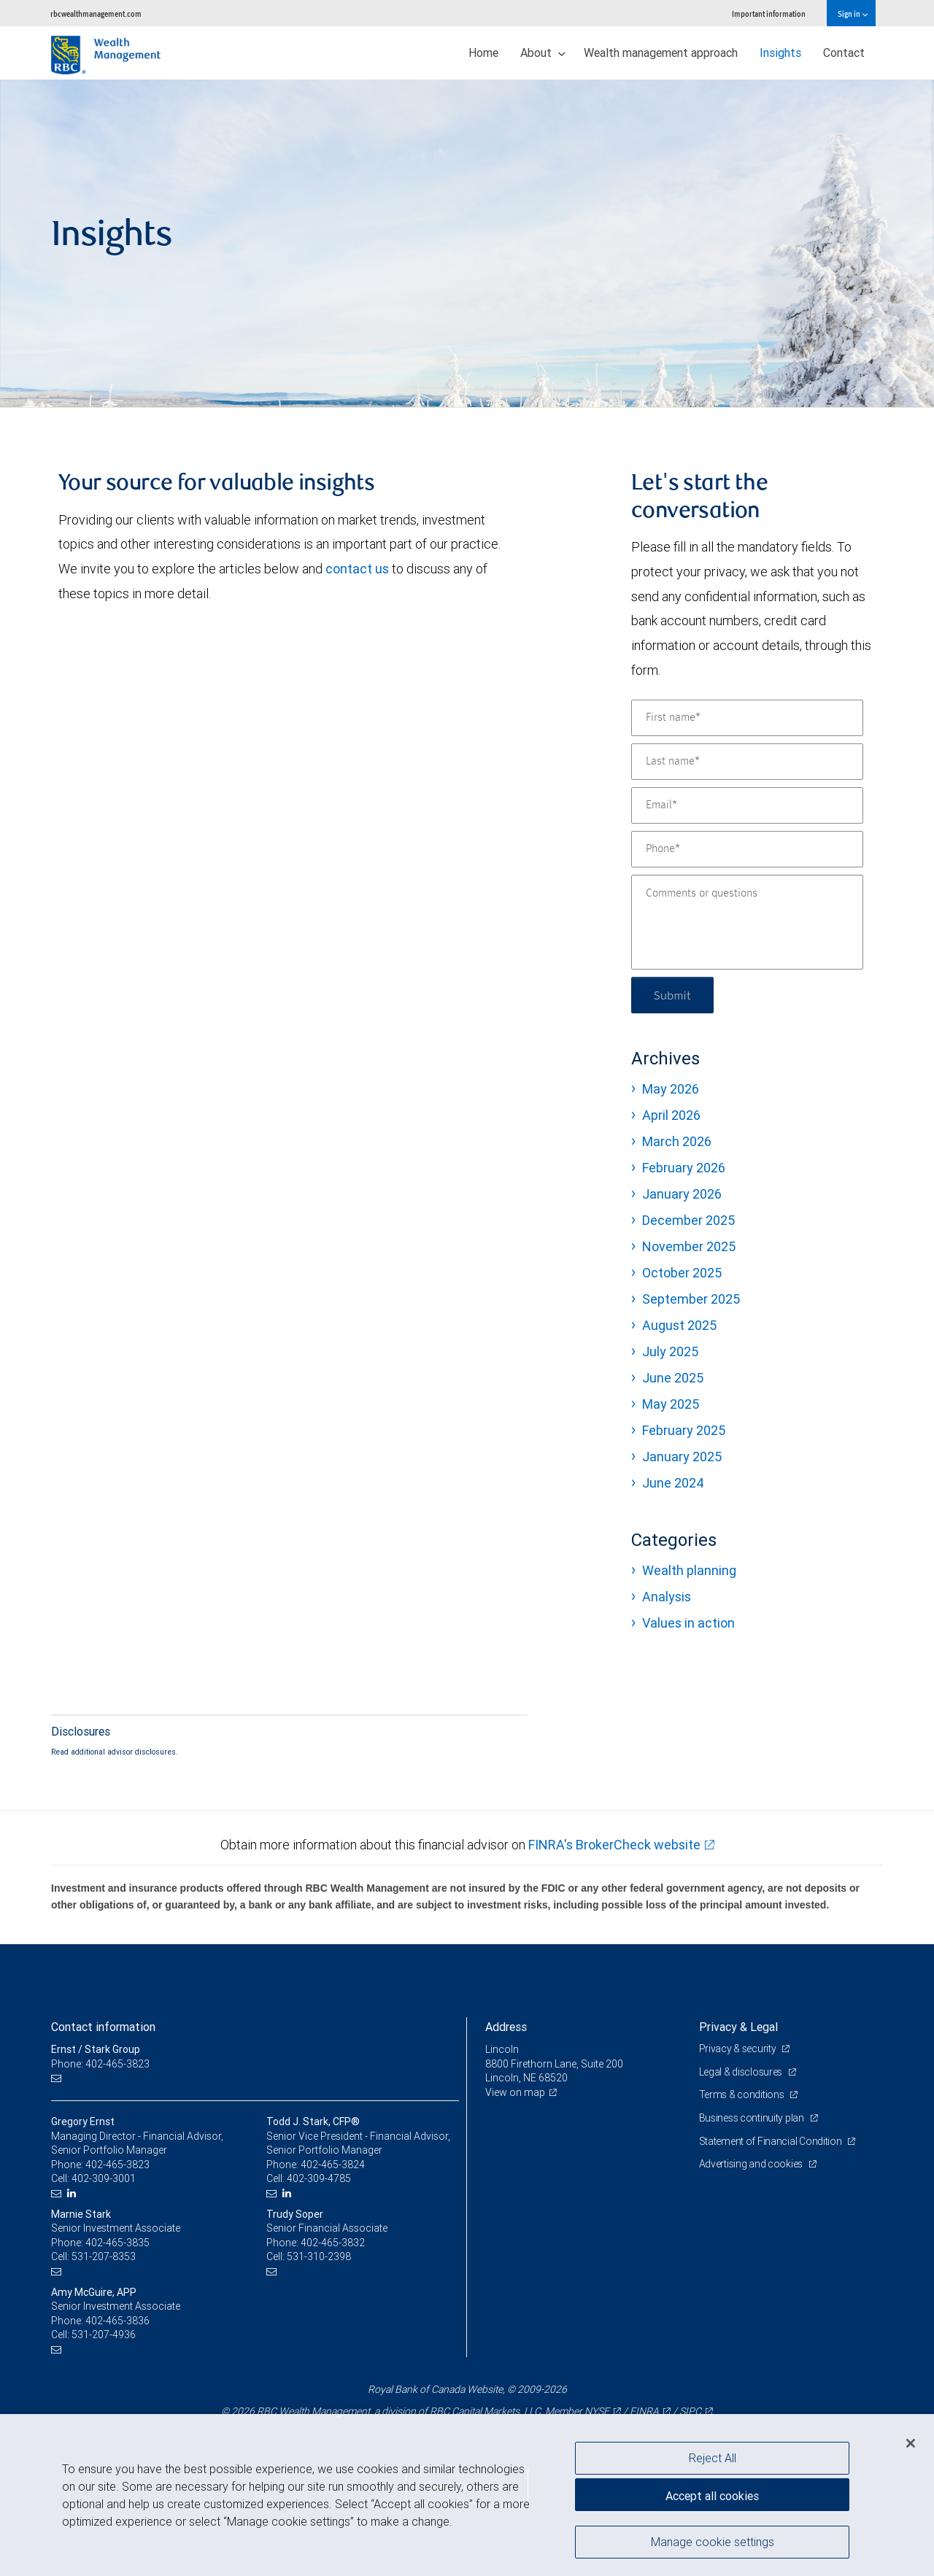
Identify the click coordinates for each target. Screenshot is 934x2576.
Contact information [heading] (103, 2026)
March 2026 (676, 1141)
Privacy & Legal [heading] (738, 2026)
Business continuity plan (752, 2117)
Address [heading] (506, 2026)
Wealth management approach (661, 52)
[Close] (911, 2443)
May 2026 (670, 1088)
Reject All (712, 2458)
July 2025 (670, 1351)
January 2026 (682, 1193)
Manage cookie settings (712, 2541)
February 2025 (683, 1430)
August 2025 (679, 1325)
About (543, 52)
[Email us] (58, 2078)
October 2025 (682, 1272)
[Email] (747, 805)
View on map (515, 2092)
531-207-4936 (104, 2334)
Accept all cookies (712, 2495)
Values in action (688, 1622)
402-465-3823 (117, 2164)
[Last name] (747, 761)
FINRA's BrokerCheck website (614, 1844)
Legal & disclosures (741, 2071)
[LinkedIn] (73, 2193)
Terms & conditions (743, 2094)
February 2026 (683, 1167)
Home (483, 52)
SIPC (690, 2411)
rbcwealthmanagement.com (96, 13)
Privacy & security (739, 2048)
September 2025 (691, 1299)
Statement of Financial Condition (771, 2141)
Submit (672, 995)
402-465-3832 (333, 2242)
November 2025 (689, 1246)
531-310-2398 (319, 2256)
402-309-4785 (319, 2178)
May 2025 (670, 1404)
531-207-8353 (104, 2256)
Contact (844, 52)
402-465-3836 (117, 2320)
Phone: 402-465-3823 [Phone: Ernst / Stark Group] (100, 2063)
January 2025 (682, 1456)
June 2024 (673, 1482)
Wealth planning (689, 1570)
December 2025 (688, 1220)
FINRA (644, 2411)
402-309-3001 (104, 2178)
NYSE (596, 2411)
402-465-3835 (117, 2242)
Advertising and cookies (752, 2163)
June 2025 (672, 1377)
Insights (780, 52)
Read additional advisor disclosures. (114, 1752)
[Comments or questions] (747, 922)
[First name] (747, 718)
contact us (357, 568)
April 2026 (671, 1115)
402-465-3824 (333, 2164)
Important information (769, 13)
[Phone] (747, 849)
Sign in (853, 13)
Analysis (666, 1596)
